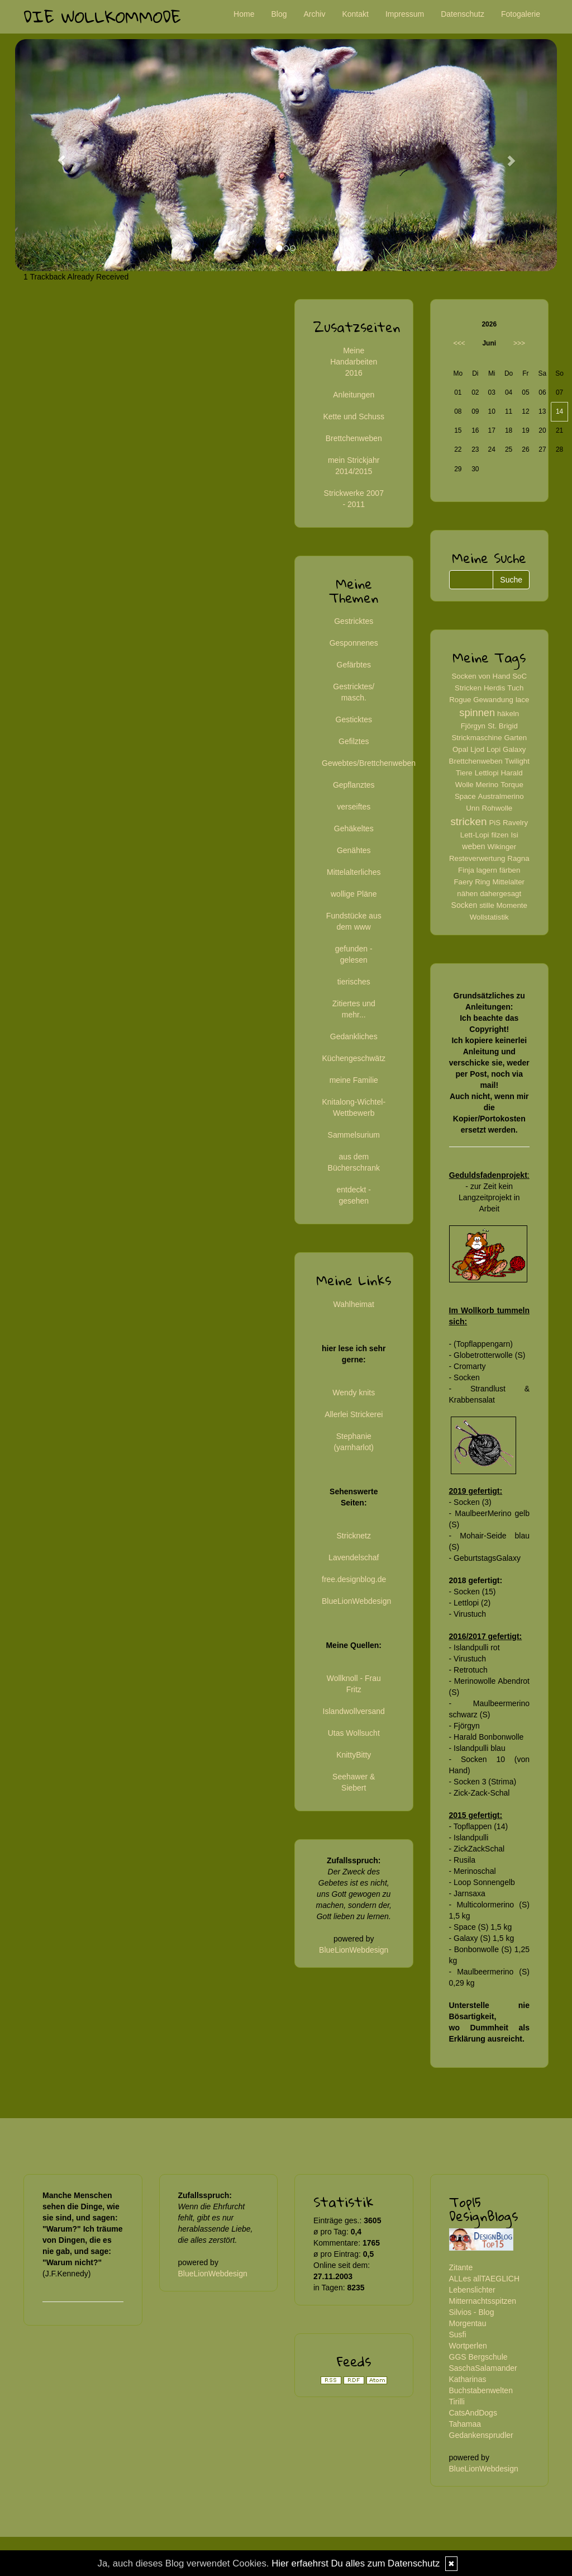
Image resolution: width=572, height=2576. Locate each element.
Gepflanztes (354, 784)
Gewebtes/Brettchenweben (369, 763)
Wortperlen (468, 2345)
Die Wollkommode (102, 16)
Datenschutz (462, 14)
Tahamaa (465, 2423)
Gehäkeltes (354, 828)
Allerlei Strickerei (354, 1414)
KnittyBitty (353, 1754)
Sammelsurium (354, 1134)
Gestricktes (353, 621)
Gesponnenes (354, 642)
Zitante (461, 2267)
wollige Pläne (354, 893)
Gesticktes (354, 719)
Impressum (404, 14)
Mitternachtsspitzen (483, 2300)
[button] (56, 155)
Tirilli (457, 2401)
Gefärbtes (354, 664)
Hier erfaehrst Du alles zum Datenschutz (355, 2563)
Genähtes (354, 850)
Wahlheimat (353, 1304)
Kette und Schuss (353, 416)
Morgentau (468, 2323)
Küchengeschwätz (353, 1058)
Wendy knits (353, 1392)
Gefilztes (354, 741)
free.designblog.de (354, 1579)
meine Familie (354, 1080)
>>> (519, 343)
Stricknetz (354, 1535)
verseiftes (353, 806)
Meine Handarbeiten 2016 (353, 361)
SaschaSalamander (483, 2368)
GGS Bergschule (478, 2356)
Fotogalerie (520, 14)
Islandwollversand (354, 1711)
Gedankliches (354, 1036)
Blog (279, 14)
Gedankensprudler (481, 2435)
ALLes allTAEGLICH (484, 2278)
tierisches (353, 981)
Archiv (315, 14)
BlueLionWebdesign (356, 1601)
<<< (459, 343)
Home (243, 14)
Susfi (457, 2334)
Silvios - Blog (471, 2312)
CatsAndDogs (473, 2412)
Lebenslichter (472, 2289)
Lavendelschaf (353, 1557)
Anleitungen (353, 394)
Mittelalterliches (353, 872)
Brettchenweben (354, 438)
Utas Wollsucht (354, 1733)
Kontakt (355, 14)
